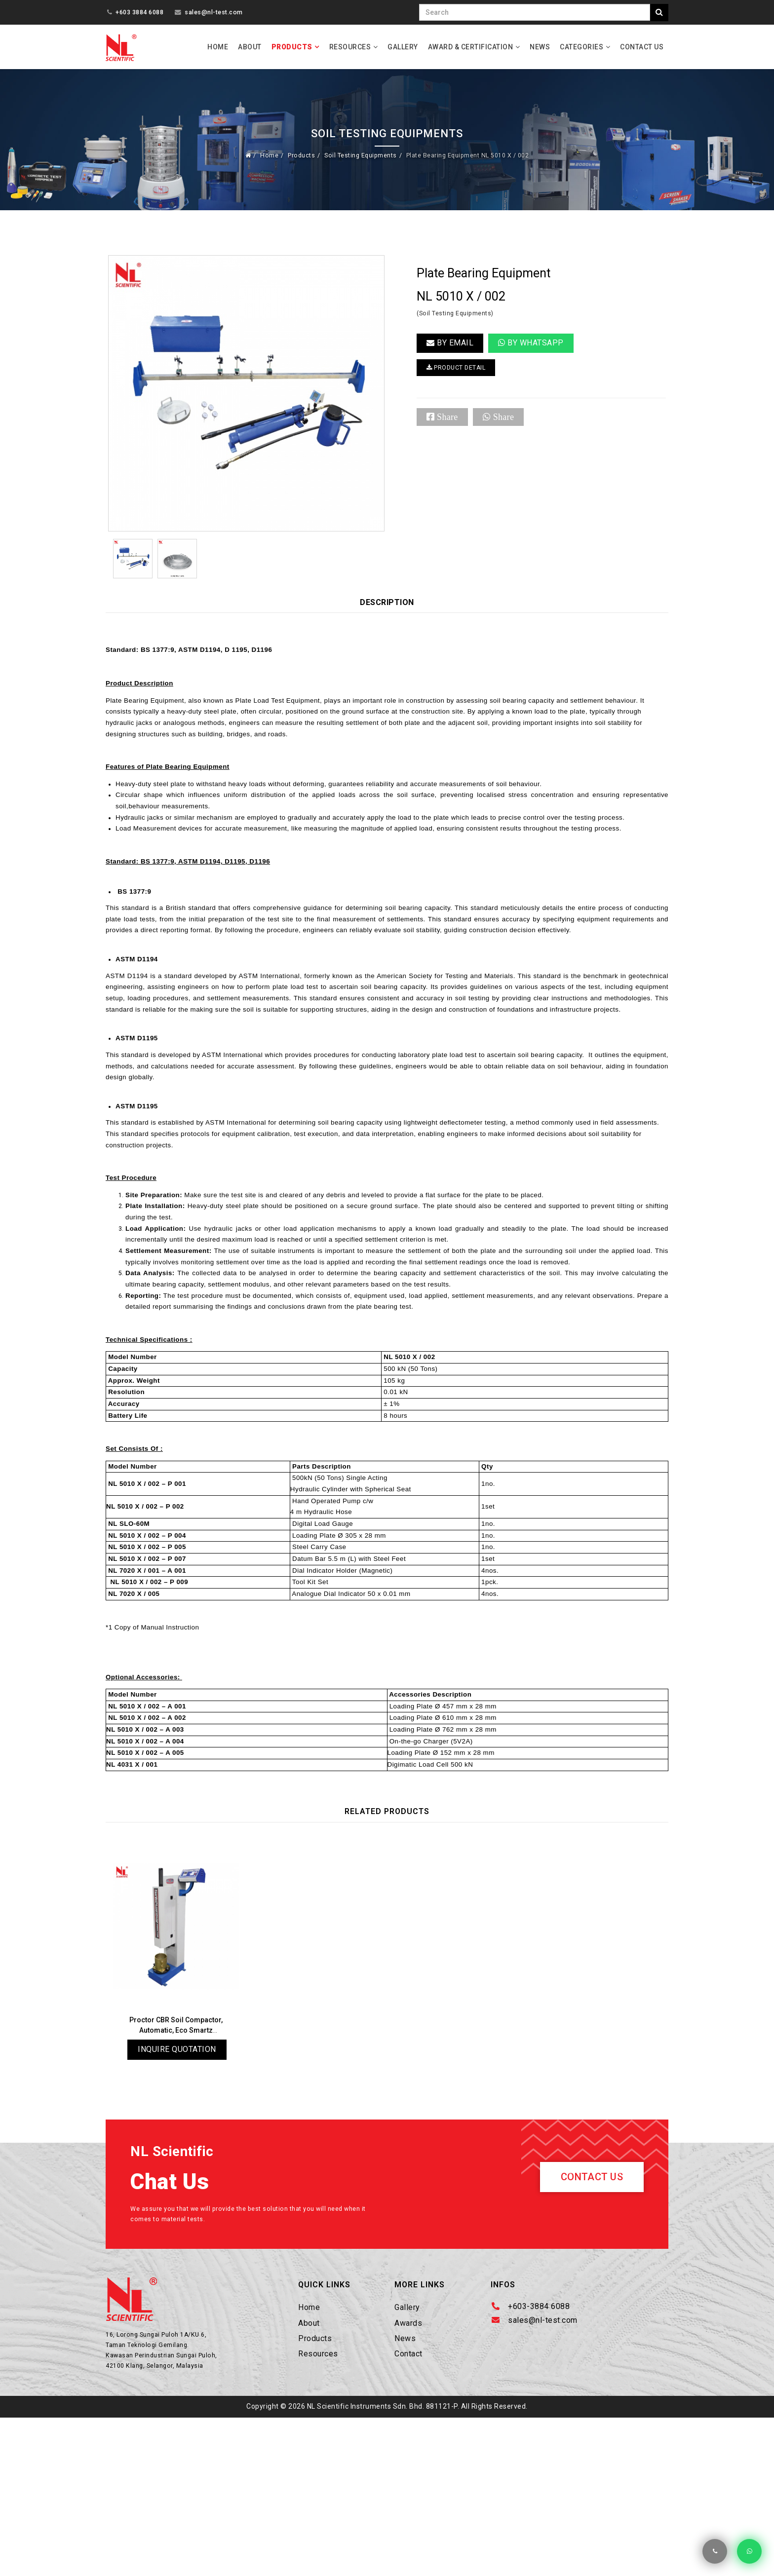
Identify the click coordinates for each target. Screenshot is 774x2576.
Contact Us (641, 47)
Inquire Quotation (177, 2188)
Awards (408, 2467)
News (540, 47)
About (250, 47)
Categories (581, 47)
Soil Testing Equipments (352, 158)
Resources (350, 47)
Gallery (402, 47)
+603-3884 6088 (539, 2451)
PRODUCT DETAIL (464, 376)
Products (291, 47)
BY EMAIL (449, 350)
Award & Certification (470, 47)
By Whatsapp (531, 350)
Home (217, 47)
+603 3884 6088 (139, 12)
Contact (408, 2498)
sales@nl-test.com (214, 12)
